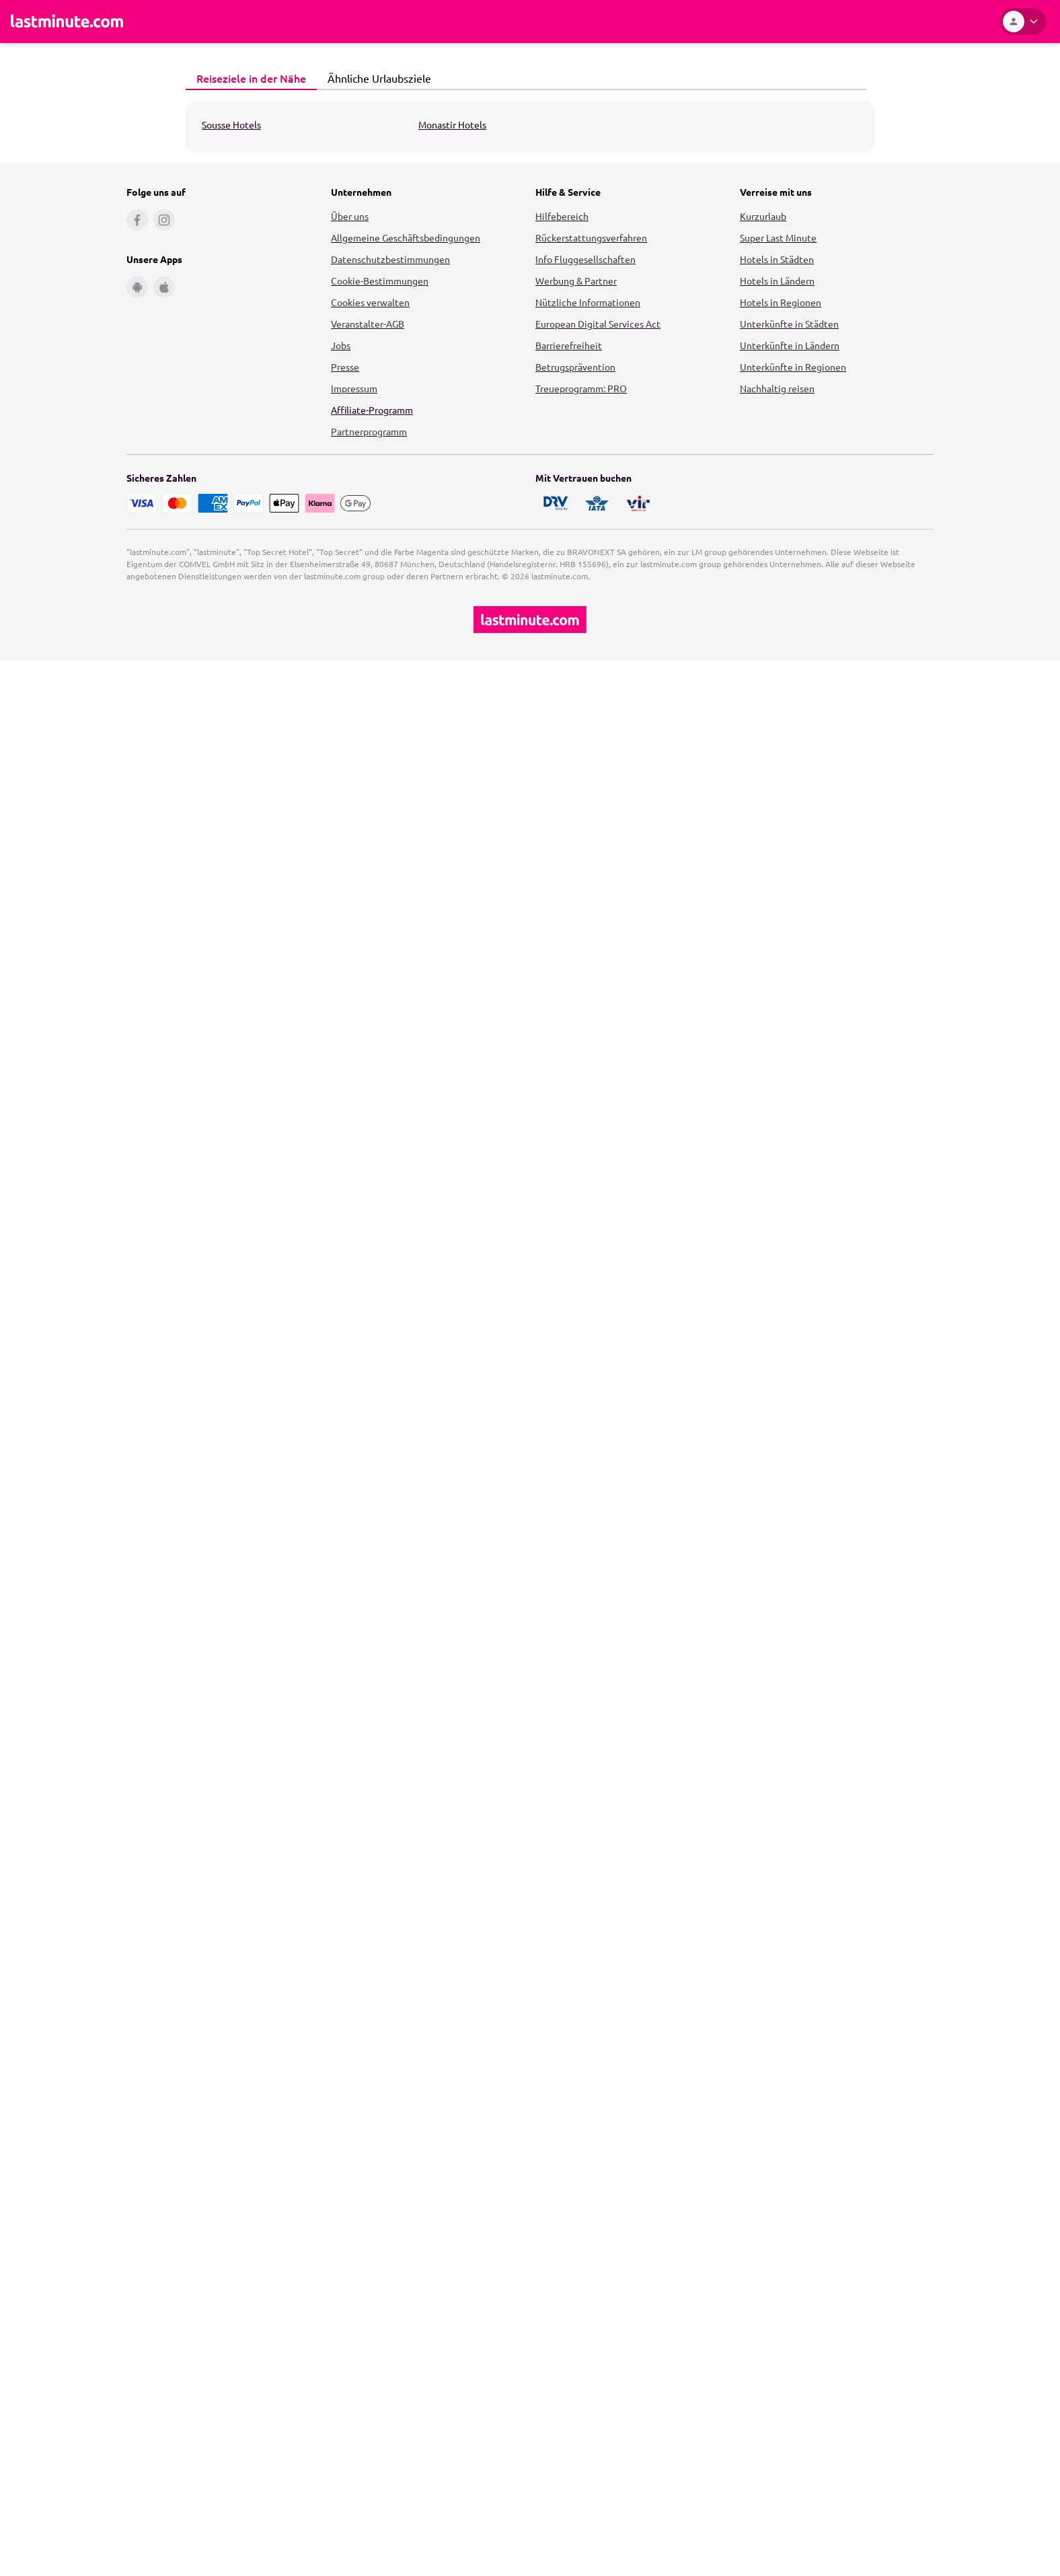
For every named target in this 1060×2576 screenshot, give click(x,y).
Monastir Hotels (452, 124)
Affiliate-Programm (372, 410)
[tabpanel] (530, 127)
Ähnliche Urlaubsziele (375, 78)
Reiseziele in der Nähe (247, 78)
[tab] (251, 78)
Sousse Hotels (231, 124)
